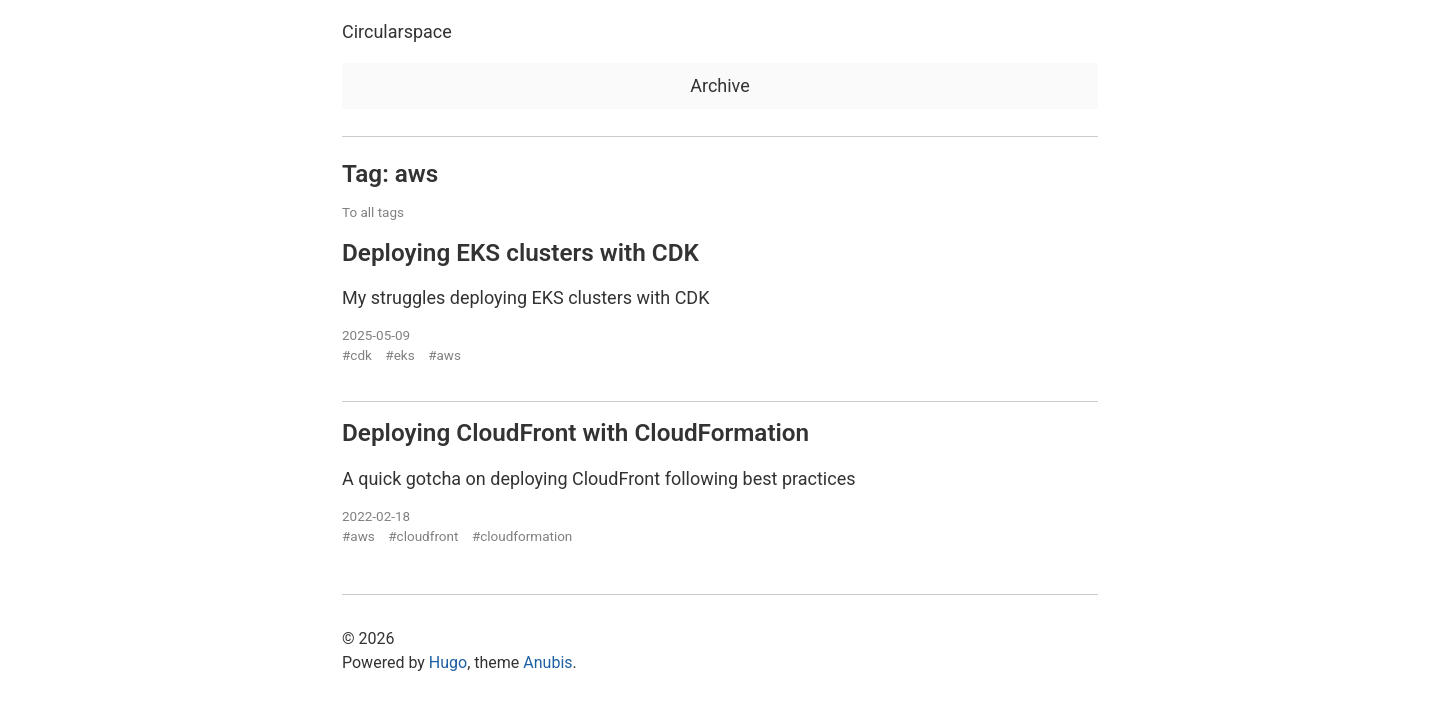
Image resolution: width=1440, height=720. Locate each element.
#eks (399, 355)
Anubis (547, 662)
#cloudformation (522, 536)
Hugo (448, 662)
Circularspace (397, 31)
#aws (444, 355)
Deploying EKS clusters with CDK (520, 252)
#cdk (357, 355)
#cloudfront (423, 536)
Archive (720, 85)
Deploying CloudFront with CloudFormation (575, 432)
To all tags (373, 212)
